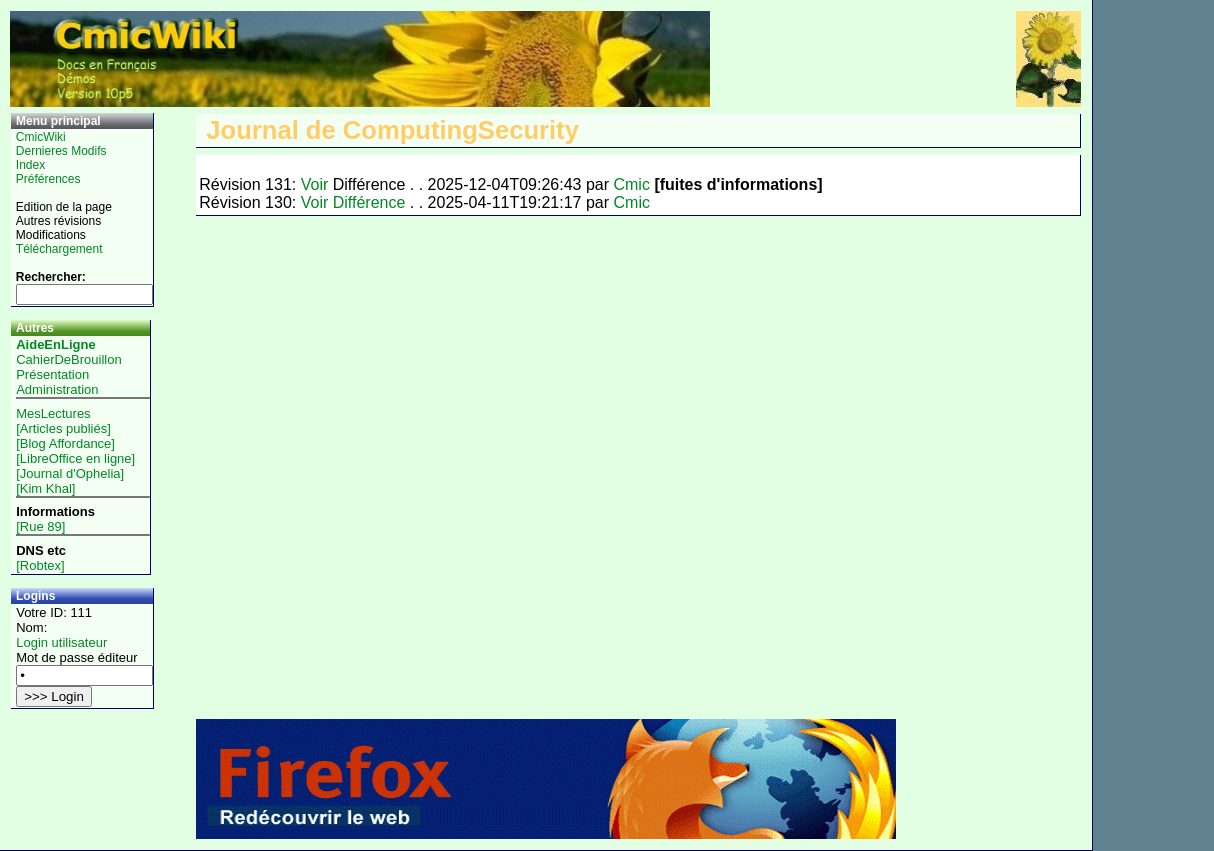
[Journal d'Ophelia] (70, 473)
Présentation (52, 374)
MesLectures (53, 413)
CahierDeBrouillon (69, 359)
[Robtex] (40, 565)
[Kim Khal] (45, 488)
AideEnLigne (55, 344)
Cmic (631, 184)
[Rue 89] (40, 526)
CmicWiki (41, 137)
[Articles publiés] (63, 428)
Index (30, 165)
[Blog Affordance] (65, 443)
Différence (369, 202)
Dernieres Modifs (61, 151)
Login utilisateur (61, 642)
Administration (57, 389)
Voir (315, 184)
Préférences (48, 179)
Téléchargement (59, 249)
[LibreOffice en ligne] (75, 458)
